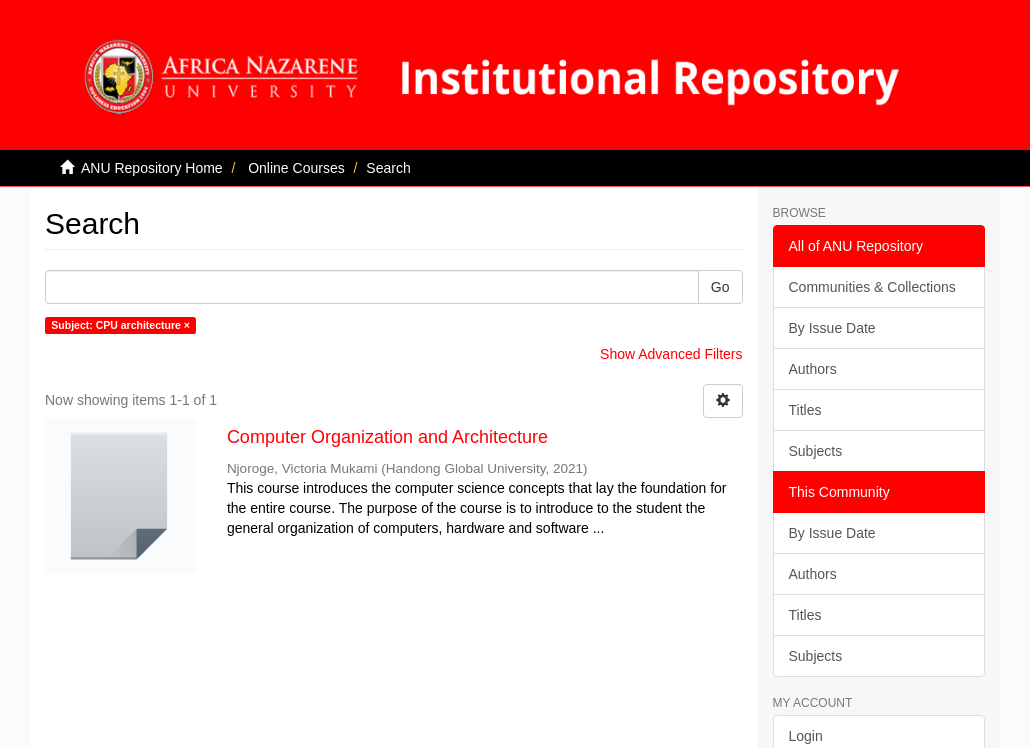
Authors (813, 369)
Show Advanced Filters (671, 354)
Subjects (816, 451)
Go (720, 287)
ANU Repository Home (152, 168)
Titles (805, 410)
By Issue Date (832, 328)
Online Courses (296, 168)
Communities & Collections (872, 287)
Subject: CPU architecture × (120, 325)
